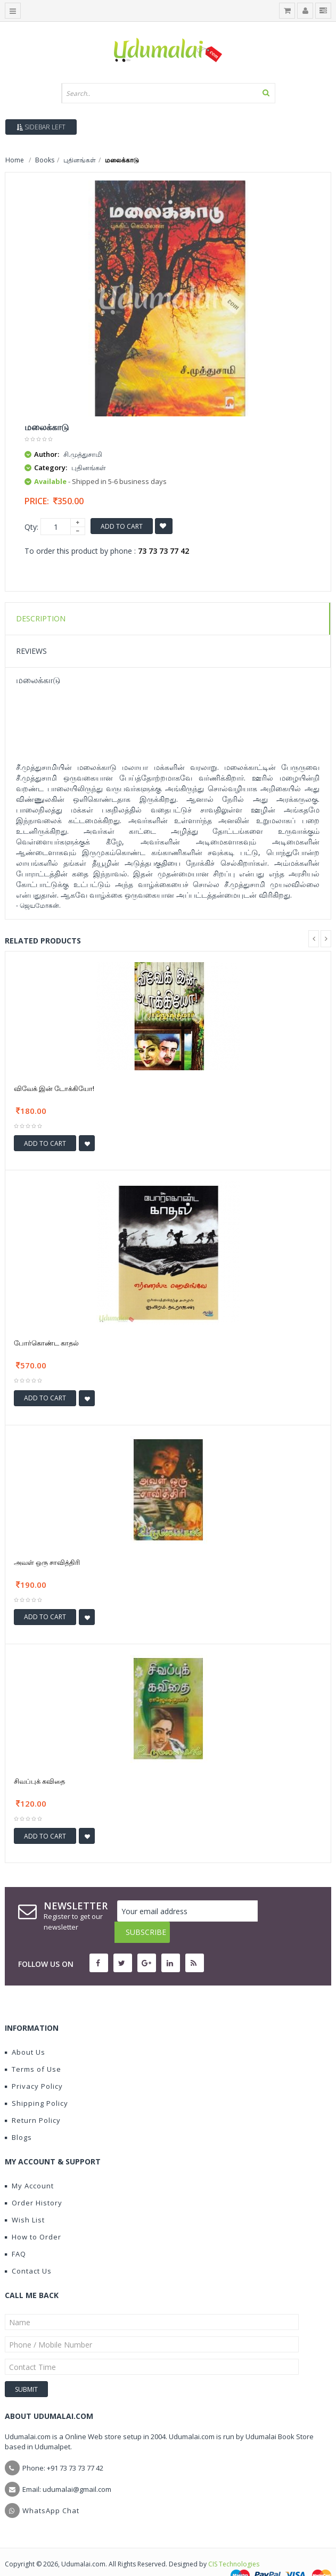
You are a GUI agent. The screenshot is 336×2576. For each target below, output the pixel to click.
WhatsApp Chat (50, 2489)
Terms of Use (33, 2048)
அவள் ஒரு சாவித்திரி (47, 1562)
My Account (29, 2164)
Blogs (18, 2116)
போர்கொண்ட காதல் (46, 1343)
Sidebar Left (41, 127)
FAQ (15, 2232)
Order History (33, 2181)
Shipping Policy (36, 2082)
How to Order (33, 2215)
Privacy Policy (34, 2065)
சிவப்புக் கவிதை (39, 1781)
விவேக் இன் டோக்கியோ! (54, 1088)
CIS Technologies (233, 2542)
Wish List (25, 2198)
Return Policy (33, 2099)
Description (40, 618)
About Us (25, 2031)
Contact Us (28, 2249)
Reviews (31, 651)
